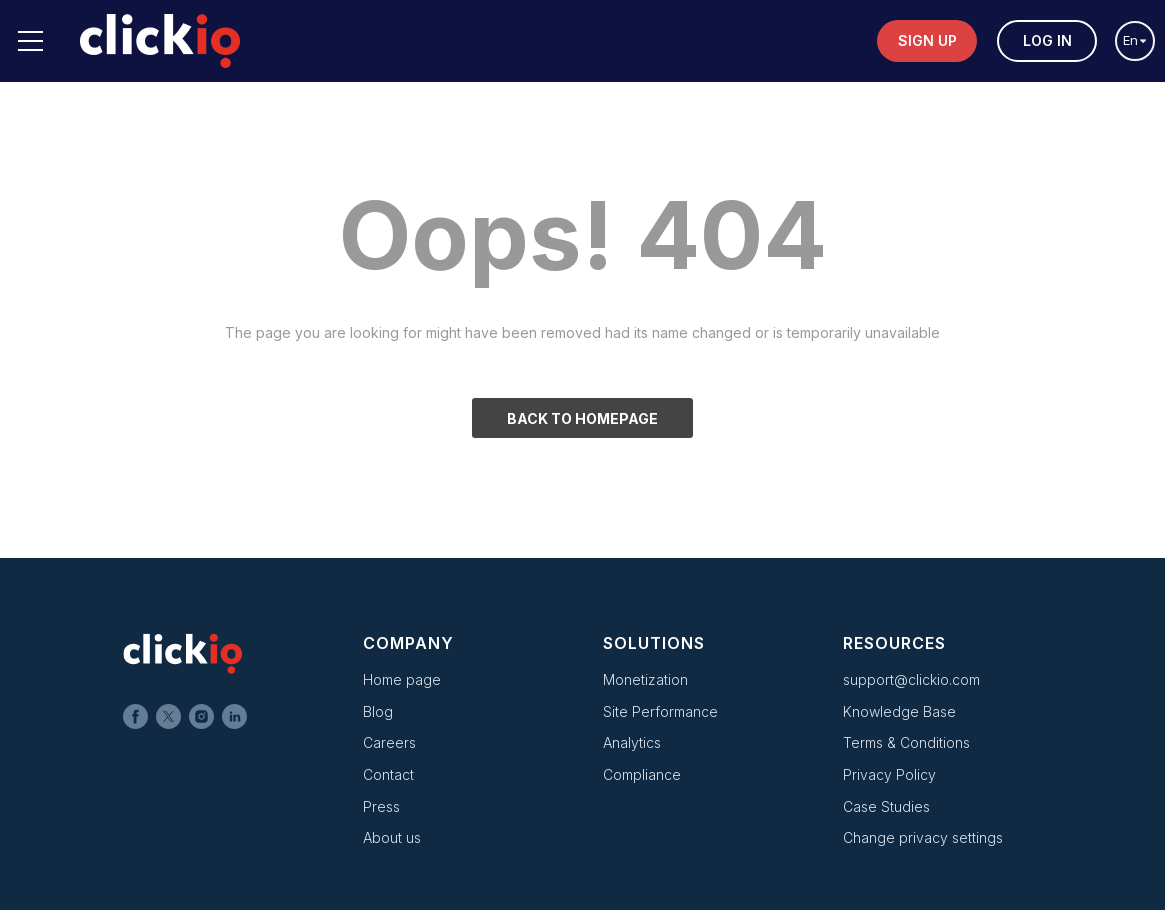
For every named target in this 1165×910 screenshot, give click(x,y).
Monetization (645, 679)
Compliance (642, 774)
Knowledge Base (899, 711)
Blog (378, 711)
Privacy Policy (889, 774)
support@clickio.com (911, 679)
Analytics (632, 742)
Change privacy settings (923, 837)
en (1135, 40)
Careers (389, 742)
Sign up (927, 40)
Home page (402, 679)
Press (381, 806)
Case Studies (886, 806)
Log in (1047, 40)
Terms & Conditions (906, 742)
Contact (388, 774)
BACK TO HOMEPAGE (582, 418)
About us (392, 837)
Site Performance (660, 711)
